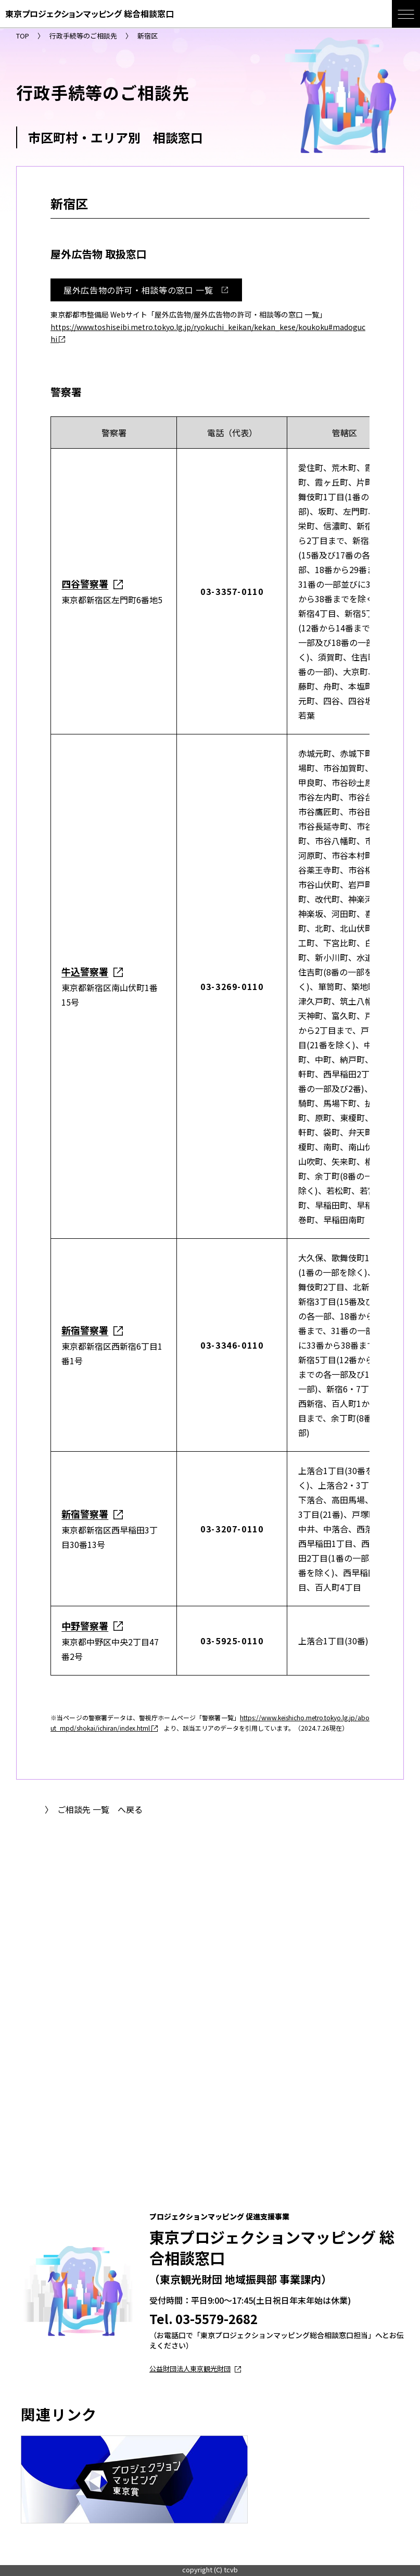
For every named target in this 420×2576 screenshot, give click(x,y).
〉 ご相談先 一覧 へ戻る (94, 1809)
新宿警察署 (84, 1330)
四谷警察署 (84, 583)
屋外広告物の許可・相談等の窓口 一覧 (150, 290)
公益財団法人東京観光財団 (195, 2369)
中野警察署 (84, 1625)
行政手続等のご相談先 (83, 36)
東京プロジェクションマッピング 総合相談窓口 (89, 13)
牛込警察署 (84, 971)
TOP (22, 36)
